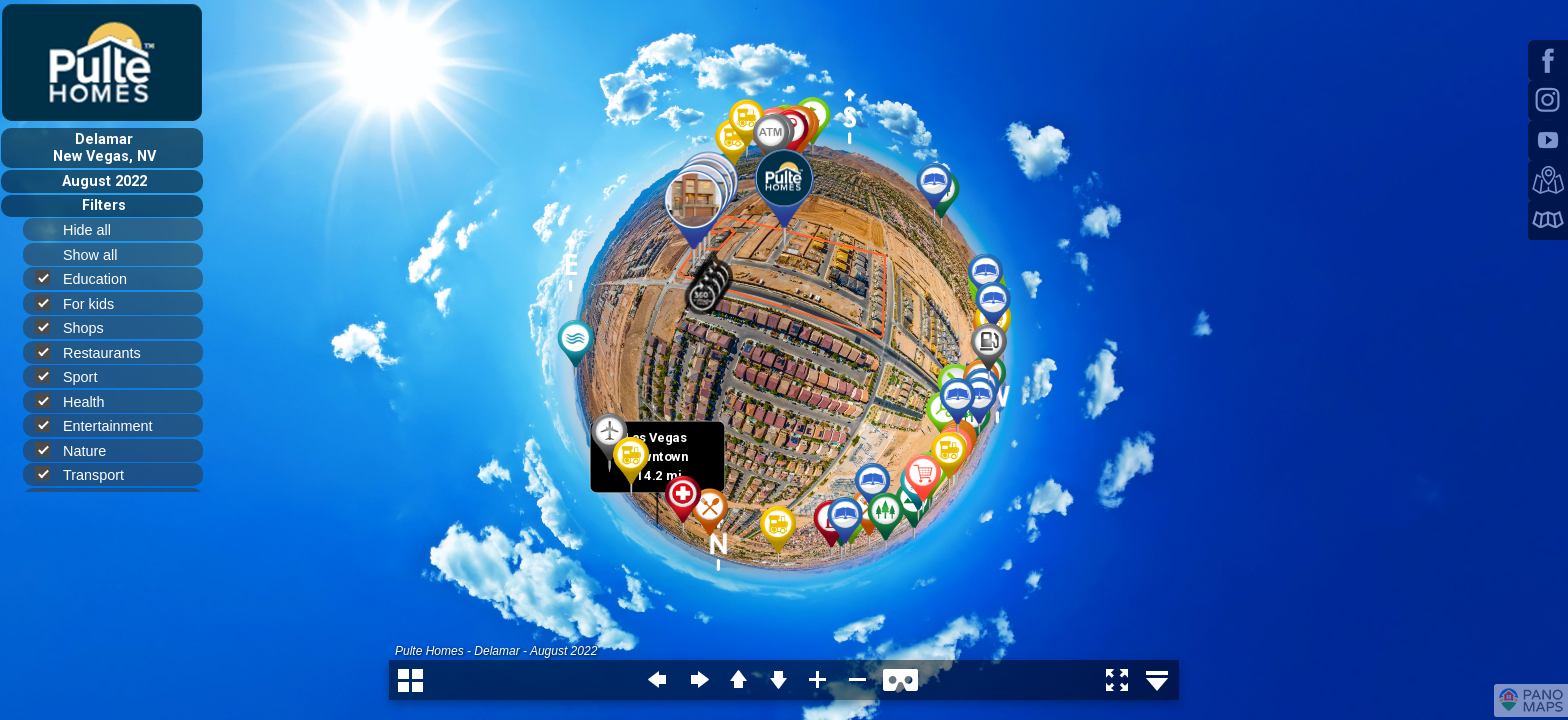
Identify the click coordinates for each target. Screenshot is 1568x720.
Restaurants (96, 352)
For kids (83, 303)
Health (78, 401)
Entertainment (102, 425)
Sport (74, 376)
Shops (78, 327)
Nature (79, 450)
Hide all (95, 230)
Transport (88, 474)
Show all (98, 255)
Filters (104, 205)
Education (89, 278)
